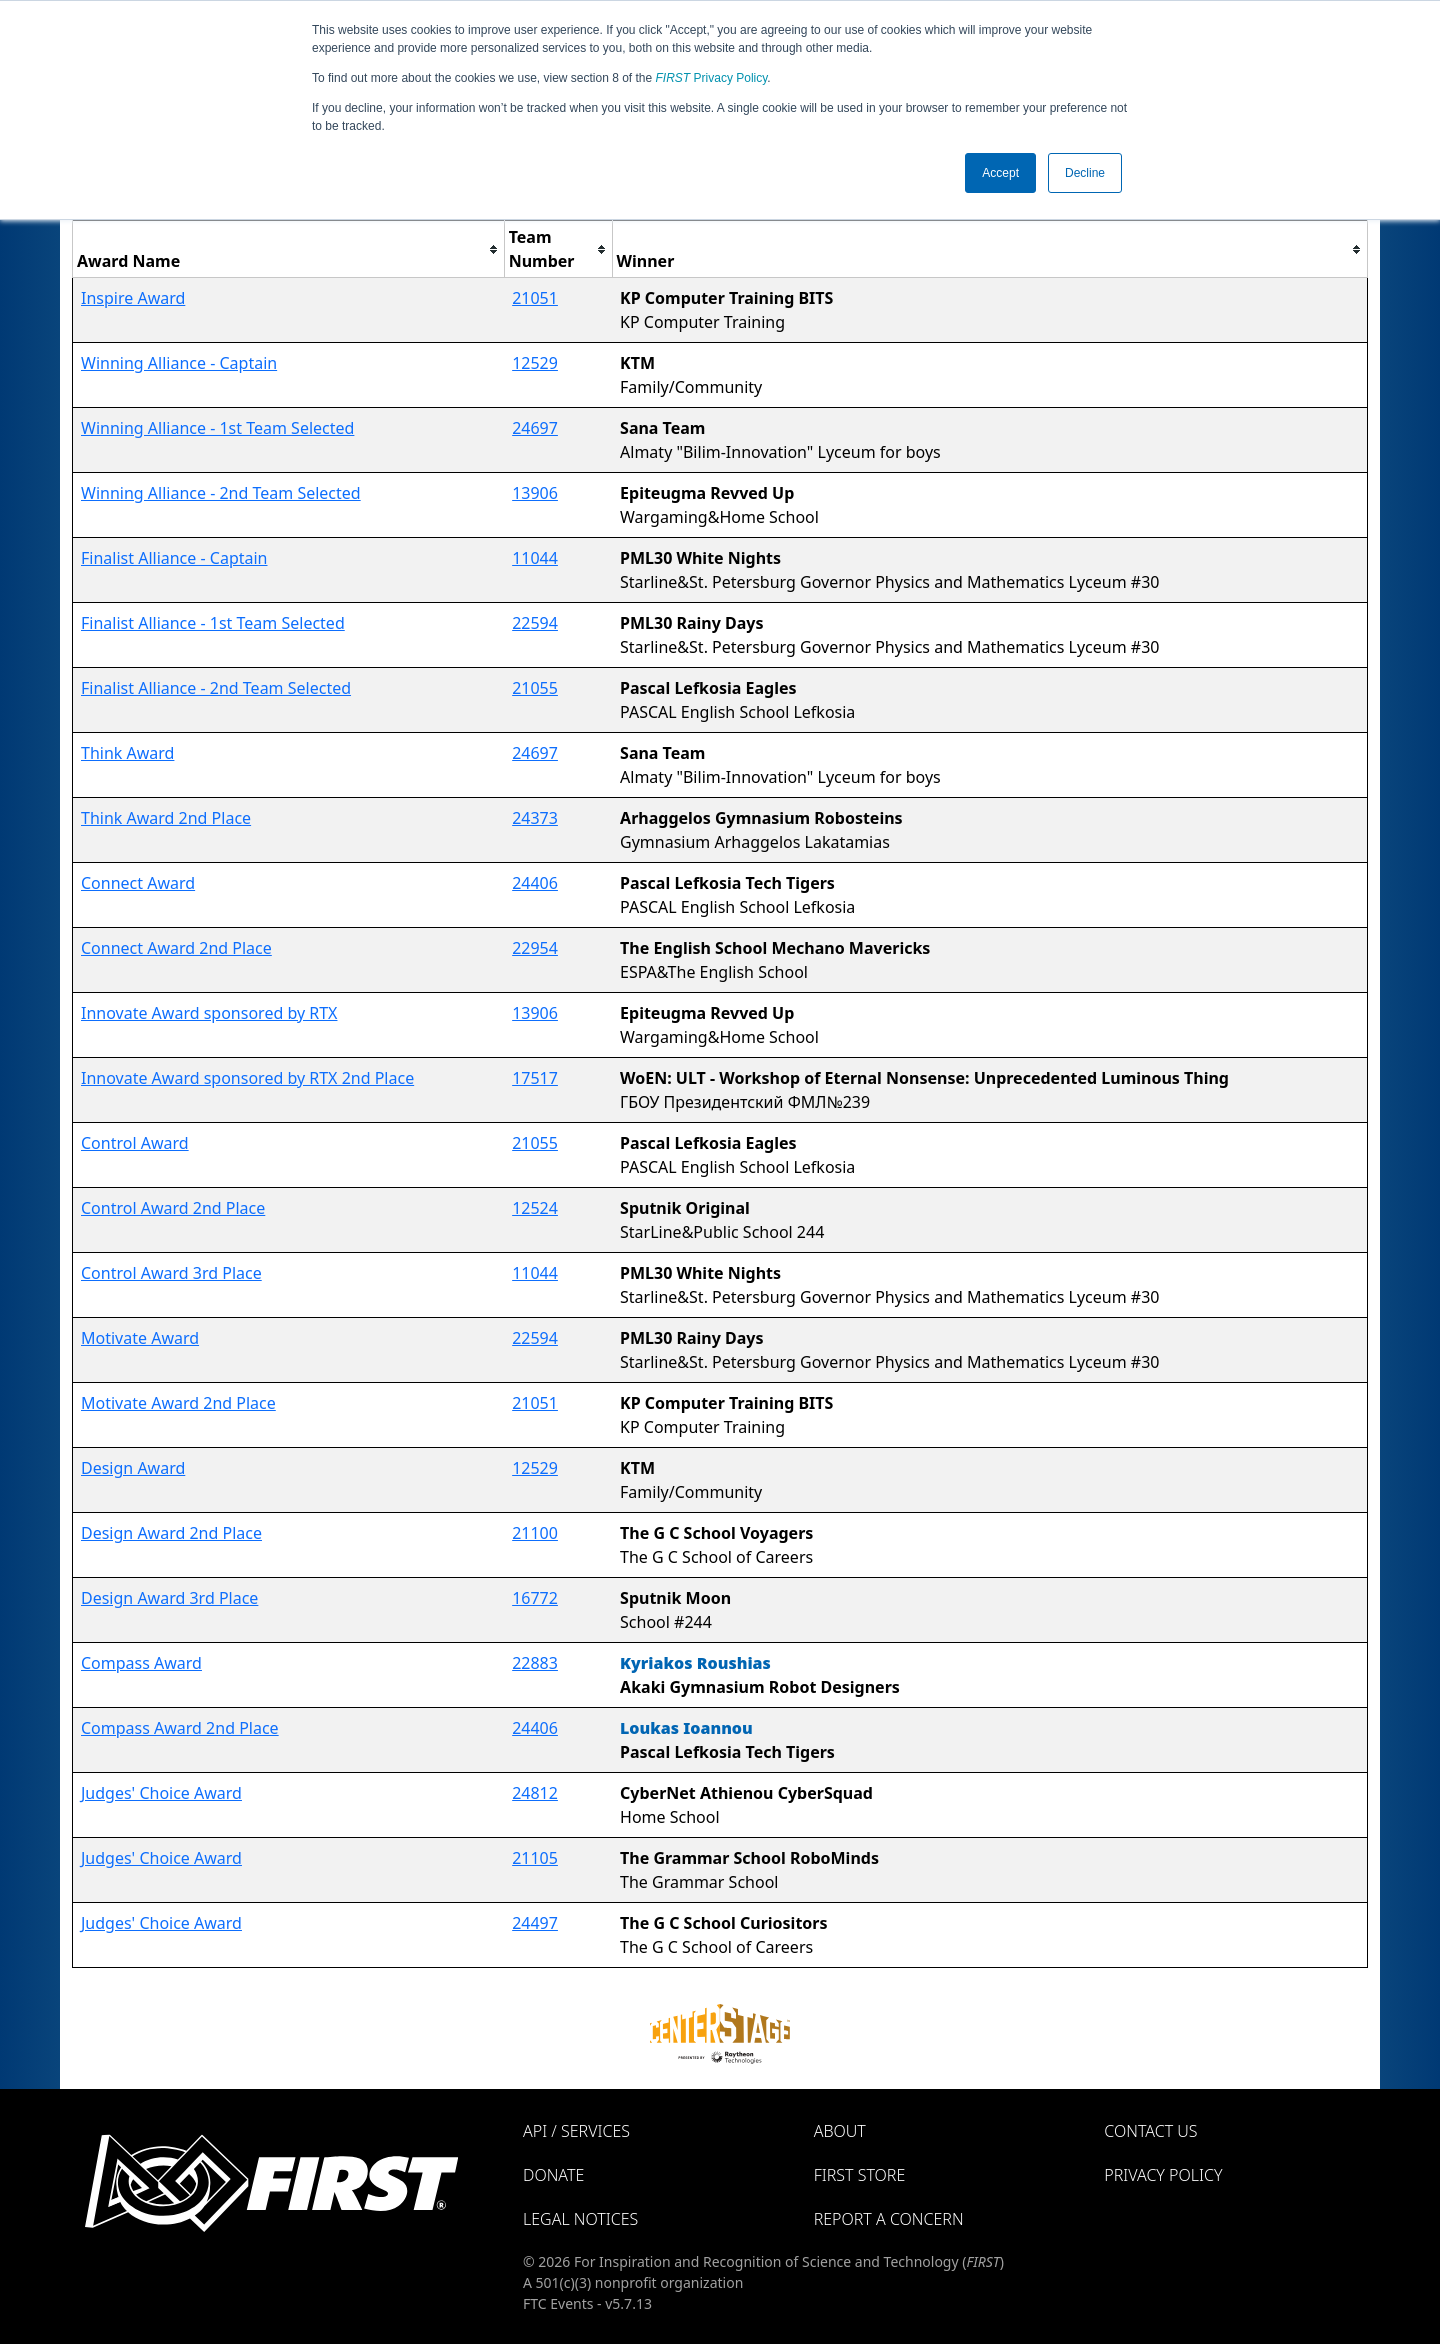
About (840, 2131)
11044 (535, 558)
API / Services (576, 2131)
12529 (535, 363)
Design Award (133, 1468)
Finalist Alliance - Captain (174, 558)
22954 (535, 948)
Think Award (127, 753)
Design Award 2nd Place (171, 1533)
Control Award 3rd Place (171, 1273)
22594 (535, 623)
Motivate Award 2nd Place (178, 1403)
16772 (535, 1598)
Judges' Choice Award (161, 1793)
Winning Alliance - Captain (179, 363)
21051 (535, 298)
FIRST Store (860, 2175)
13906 (535, 493)
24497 (535, 1923)
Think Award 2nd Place (166, 818)
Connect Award (138, 883)
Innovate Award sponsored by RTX (209, 1013)
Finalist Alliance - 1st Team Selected (213, 623)
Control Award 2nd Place (173, 1208)
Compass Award (141, 1663)
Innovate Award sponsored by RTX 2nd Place (247, 1078)
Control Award (135, 1143)
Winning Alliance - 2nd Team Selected (221, 493)
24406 (535, 883)
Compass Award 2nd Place (180, 1728)
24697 (535, 428)
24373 (535, 818)
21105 (535, 1858)
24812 (535, 1793)
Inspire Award (133, 298)
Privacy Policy (712, 78)
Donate (553, 2175)
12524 (535, 1208)
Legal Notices (580, 2219)
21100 (535, 1533)
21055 (535, 688)
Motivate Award (140, 1338)
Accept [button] (1000, 173)
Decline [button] (1085, 173)
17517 (535, 1078)
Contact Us (1150, 2131)
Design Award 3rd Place (169, 1598)
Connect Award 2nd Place (176, 948)
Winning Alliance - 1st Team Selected (217, 428)
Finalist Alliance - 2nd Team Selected (216, 688)
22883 (535, 1663)
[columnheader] (289, 249)
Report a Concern (889, 2219)
